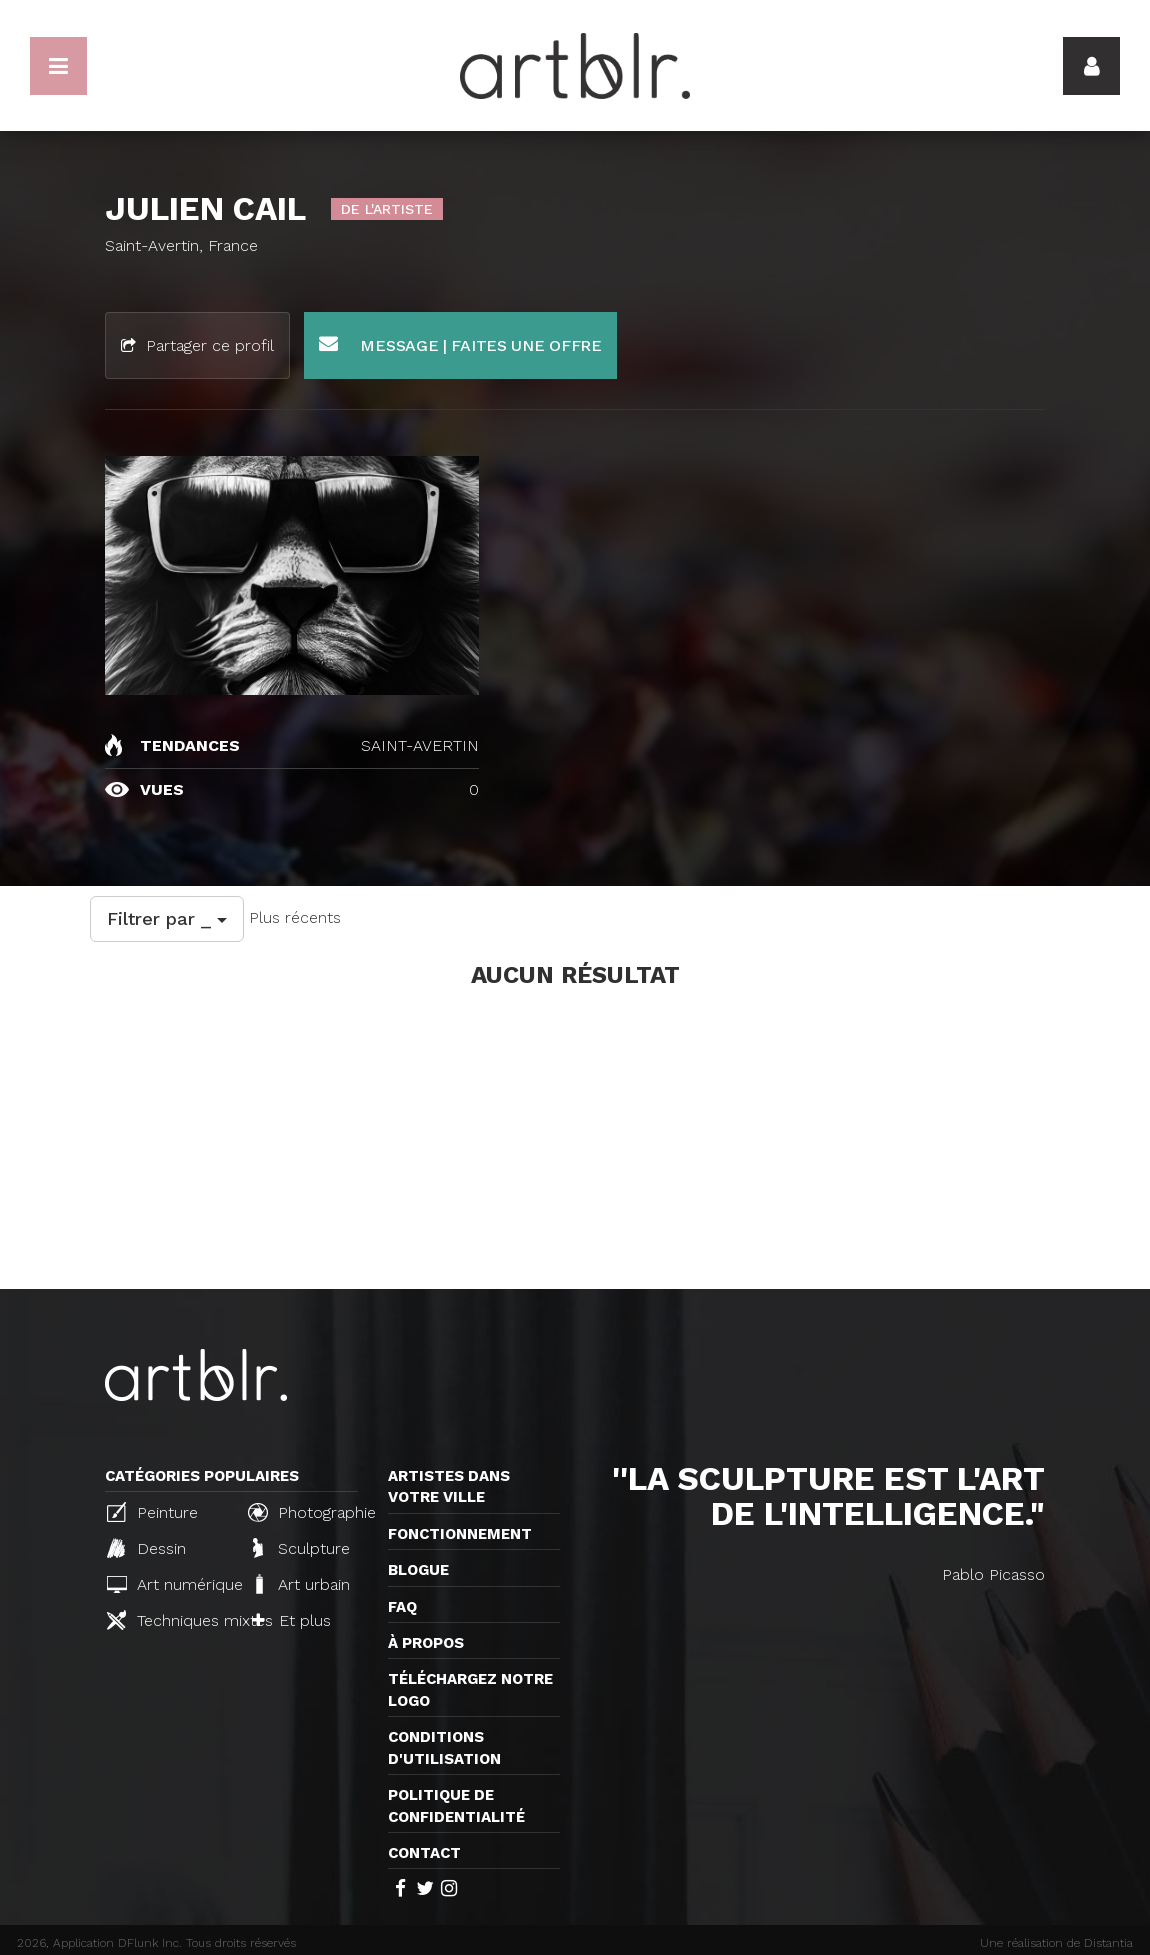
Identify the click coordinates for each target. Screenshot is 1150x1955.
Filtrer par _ (167, 918)
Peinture (152, 1512)
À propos (426, 1643)
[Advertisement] (575, 1139)
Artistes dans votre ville (449, 1486)
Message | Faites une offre (460, 344)
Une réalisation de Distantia (1056, 1943)
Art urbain (301, 1584)
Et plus (291, 1620)
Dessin (146, 1548)
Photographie (310, 1512)
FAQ (402, 1607)
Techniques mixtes (169, 1620)
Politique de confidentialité (456, 1805)
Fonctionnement (460, 1534)
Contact (424, 1853)
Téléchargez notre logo (470, 1689)
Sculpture (301, 1548)
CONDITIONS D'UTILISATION (444, 1747)
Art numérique (169, 1584)
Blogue (418, 1570)
